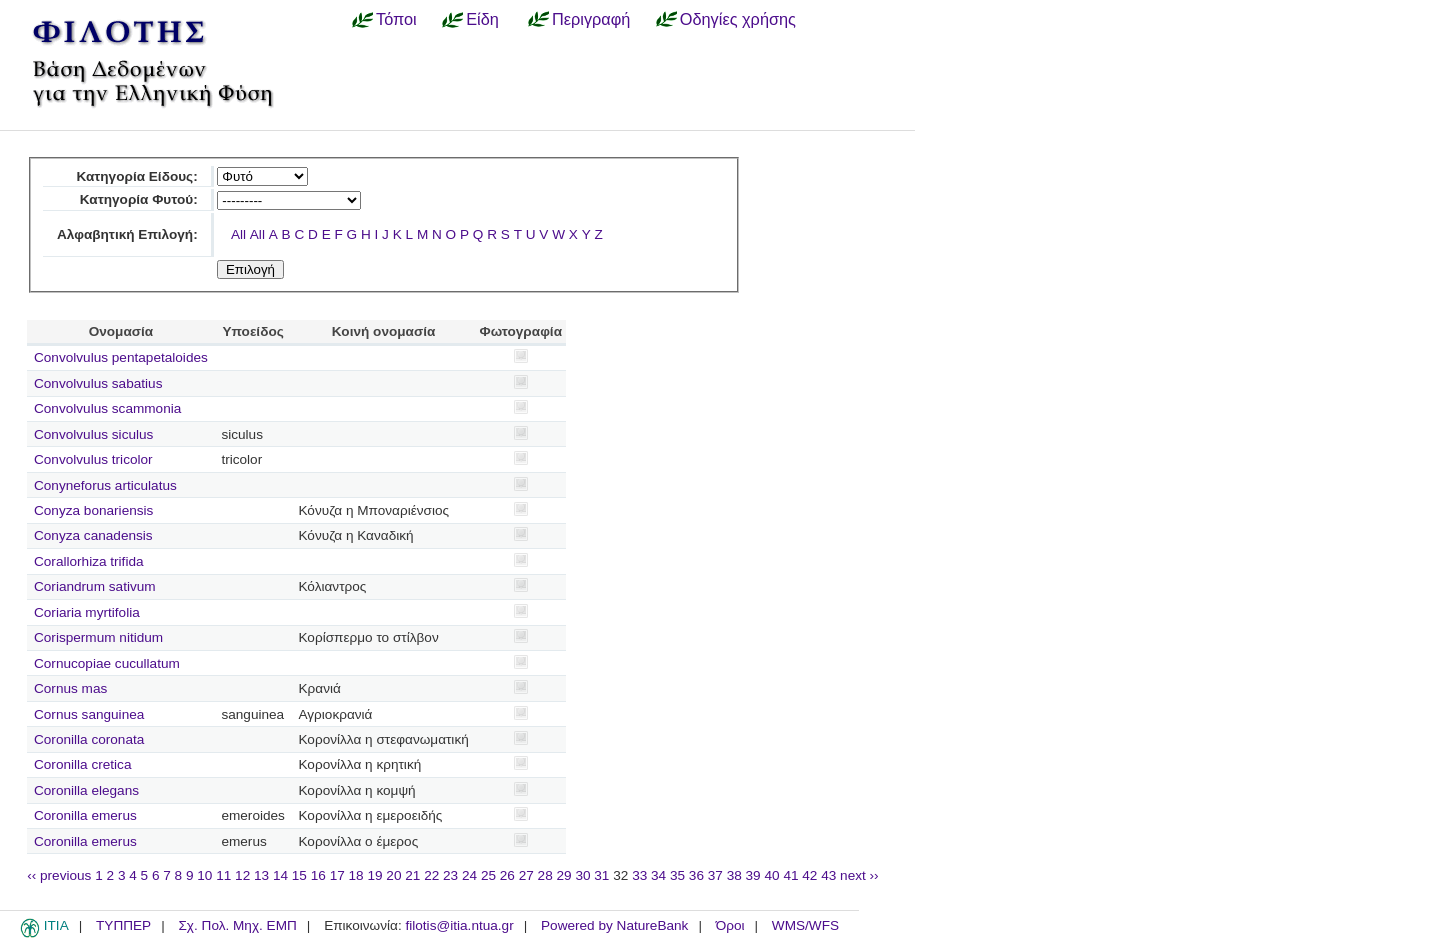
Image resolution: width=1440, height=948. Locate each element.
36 (696, 875)
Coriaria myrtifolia (87, 612)
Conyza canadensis (93, 535)
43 (828, 875)
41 (790, 875)
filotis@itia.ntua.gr (459, 925)
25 (488, 875)
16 (318, 875)
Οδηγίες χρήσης (738, 19)
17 (337, 875)
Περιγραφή (591, 19)
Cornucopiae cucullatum (107, 663)
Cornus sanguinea (89, 714)
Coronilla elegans (86, 790)
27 (526, 875)
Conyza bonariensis (93, 510)
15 (299, 875)
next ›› (859, 875)
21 (412, 875)
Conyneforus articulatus (105, 485)
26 (507, 875)
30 (582, 875)
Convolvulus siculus (93, 434)
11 (223, 875)
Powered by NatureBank (614, 925)
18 (356, 875)
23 (450, 875)
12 (242, 875)
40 (771, 875)
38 (734, 875)
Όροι (730, 925)
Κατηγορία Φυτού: (139, 199)
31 (601, 875)
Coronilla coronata (89, 739)
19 (374, 875)
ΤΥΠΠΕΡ (123, 925)
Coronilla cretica (82, 764)
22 (431, 875)
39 (753, 875)
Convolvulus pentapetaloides (121, 357)
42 (809, 875)
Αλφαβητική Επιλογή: (127, 234)
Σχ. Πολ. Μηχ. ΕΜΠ (237, 925)
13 (261, 875)
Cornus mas (70, 688)
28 (545, 875)
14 (280, 875)
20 (393, 875)
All (238, 234)
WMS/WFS (805, 925)
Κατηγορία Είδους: (136, 176)
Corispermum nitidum (98, 637)
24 (469, 875)
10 (204, 875)
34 (658, 875)
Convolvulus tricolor (93, 459)
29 (564, 875)
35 (677, 875)
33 (639, 875)
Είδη (482, 19)
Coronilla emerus (85, 815)
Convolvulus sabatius (98, 383)
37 (715, 875)
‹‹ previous (59, 875)
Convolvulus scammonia (107, 408)
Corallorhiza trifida (89, 561)
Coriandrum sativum (95, 586)
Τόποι (396, 19)
